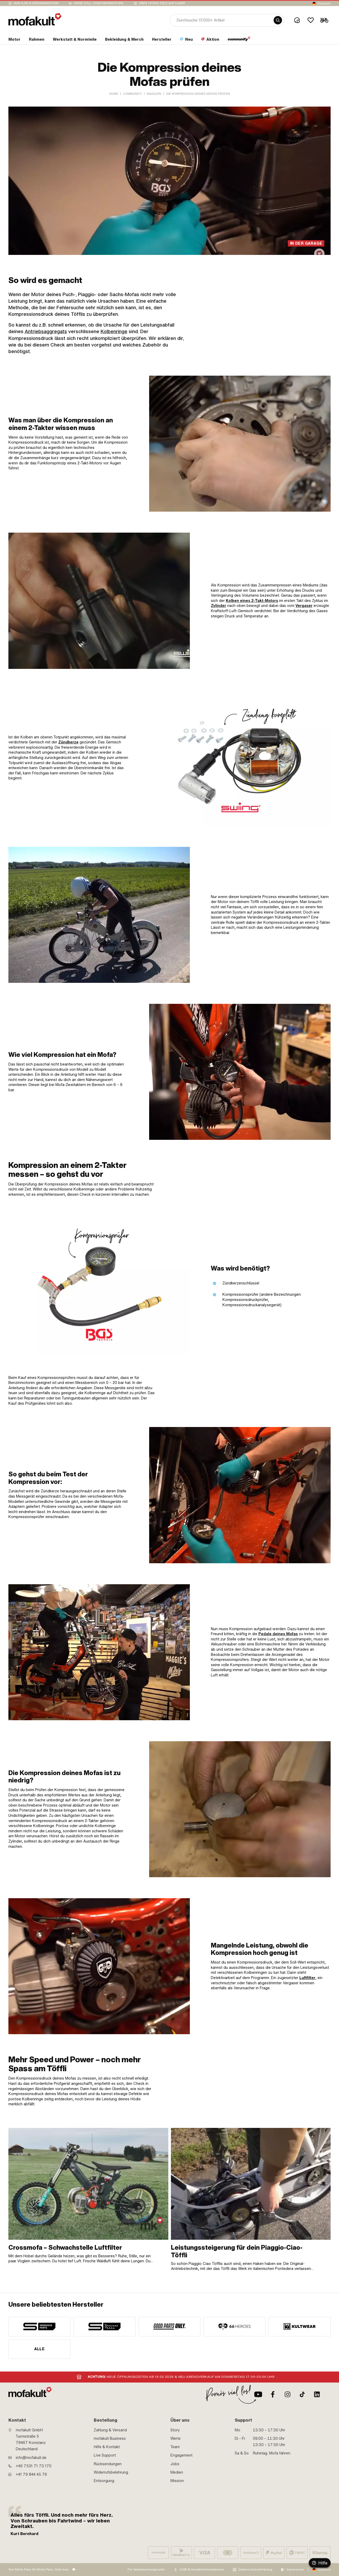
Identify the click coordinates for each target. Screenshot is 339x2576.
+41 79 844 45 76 (31, 2474)
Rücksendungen (108, 2464)
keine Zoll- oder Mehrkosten (98, 3)
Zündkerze (68, 742)
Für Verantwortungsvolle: (146, 2569)
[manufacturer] (39, 2326)
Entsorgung (104, 2480)
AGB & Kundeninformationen (202, 2569)
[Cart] (324, 20)
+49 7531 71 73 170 (33, 2466)
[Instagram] (287, 2394)
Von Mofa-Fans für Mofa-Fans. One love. (38, 2569)
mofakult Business (110, 2438)
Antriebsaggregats (46, 331)
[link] (240, 444)
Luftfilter (307, 1977)
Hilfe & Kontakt (107, 2446)
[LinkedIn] (317, 2394)
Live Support (105, 2455)
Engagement (181, 2455)
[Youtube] (258, 2394)
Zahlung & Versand (110, 2430)
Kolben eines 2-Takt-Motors (252, 600)
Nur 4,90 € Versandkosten (36, 3)
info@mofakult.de (31, 2457)
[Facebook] (273, 2394)
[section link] (14, 40)
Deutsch (324, 3)
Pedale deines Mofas (278, 1633)
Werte (175, 2438)
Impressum (295, 2569)
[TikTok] (302, 2394)
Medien (176, 2472)
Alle (39, 2349)
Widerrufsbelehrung (111, 2472)
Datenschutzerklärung (255, 2569)
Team (175, 2446)
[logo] (34, 19)
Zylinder (218, 605)
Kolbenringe (114, 331)
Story (175, 2430)
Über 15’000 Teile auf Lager (162, 3)
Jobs (174, 2464)
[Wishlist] (310, 20)
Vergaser (303, 605)
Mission (177, 2480)
